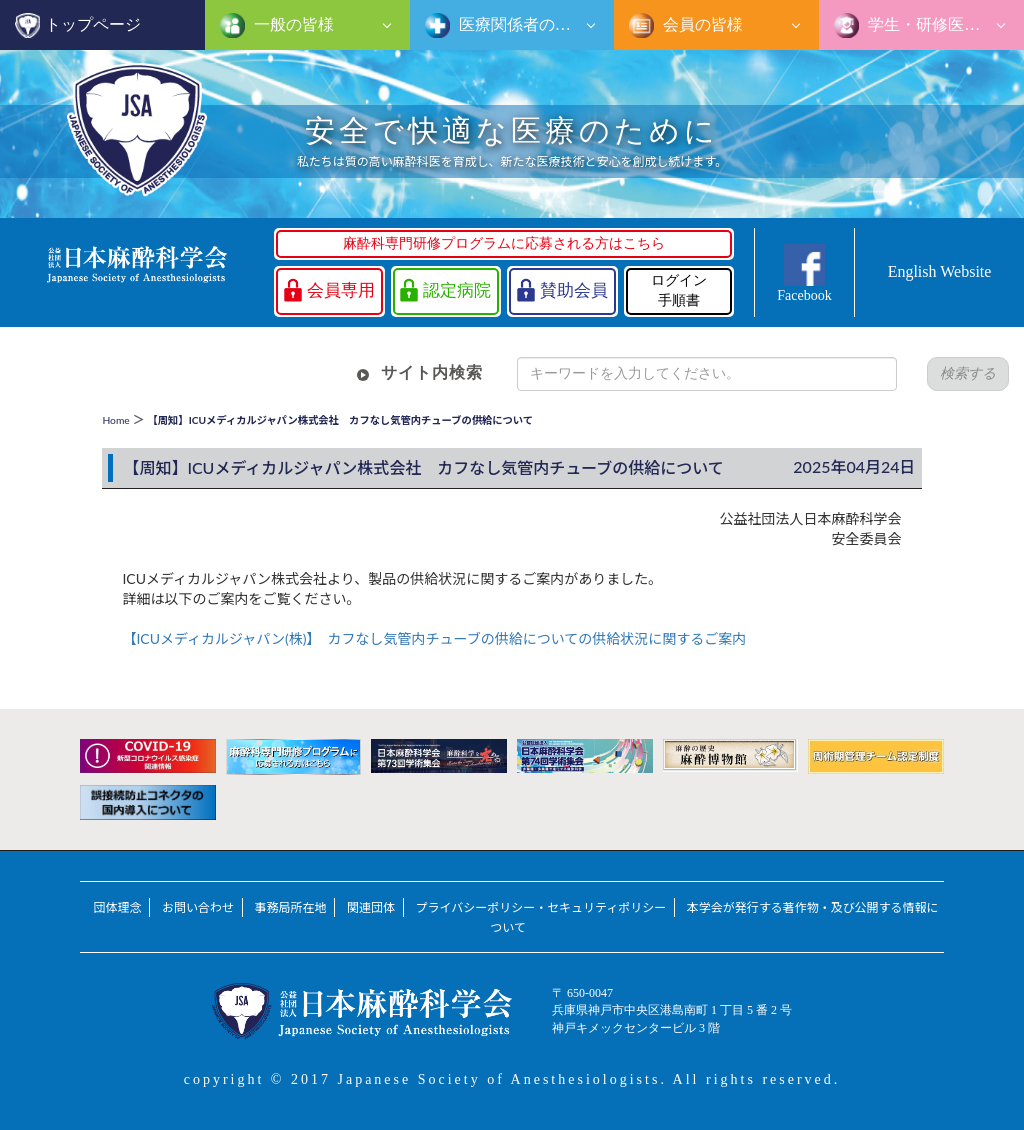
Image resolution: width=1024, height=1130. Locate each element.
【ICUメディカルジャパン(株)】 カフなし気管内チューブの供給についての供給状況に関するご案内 (434, 638)
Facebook (804, 295)
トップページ (93, 24)
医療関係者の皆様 (521, 24)
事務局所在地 (291, 907)
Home (115, 420)
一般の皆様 (292, 24)
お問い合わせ (198, 907)
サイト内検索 (432, 372)
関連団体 (371, 907)
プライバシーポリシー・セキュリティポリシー (541, 907)
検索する (968, 373)
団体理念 (117, 907)
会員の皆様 (701, 24)
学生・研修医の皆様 (938, 24)
